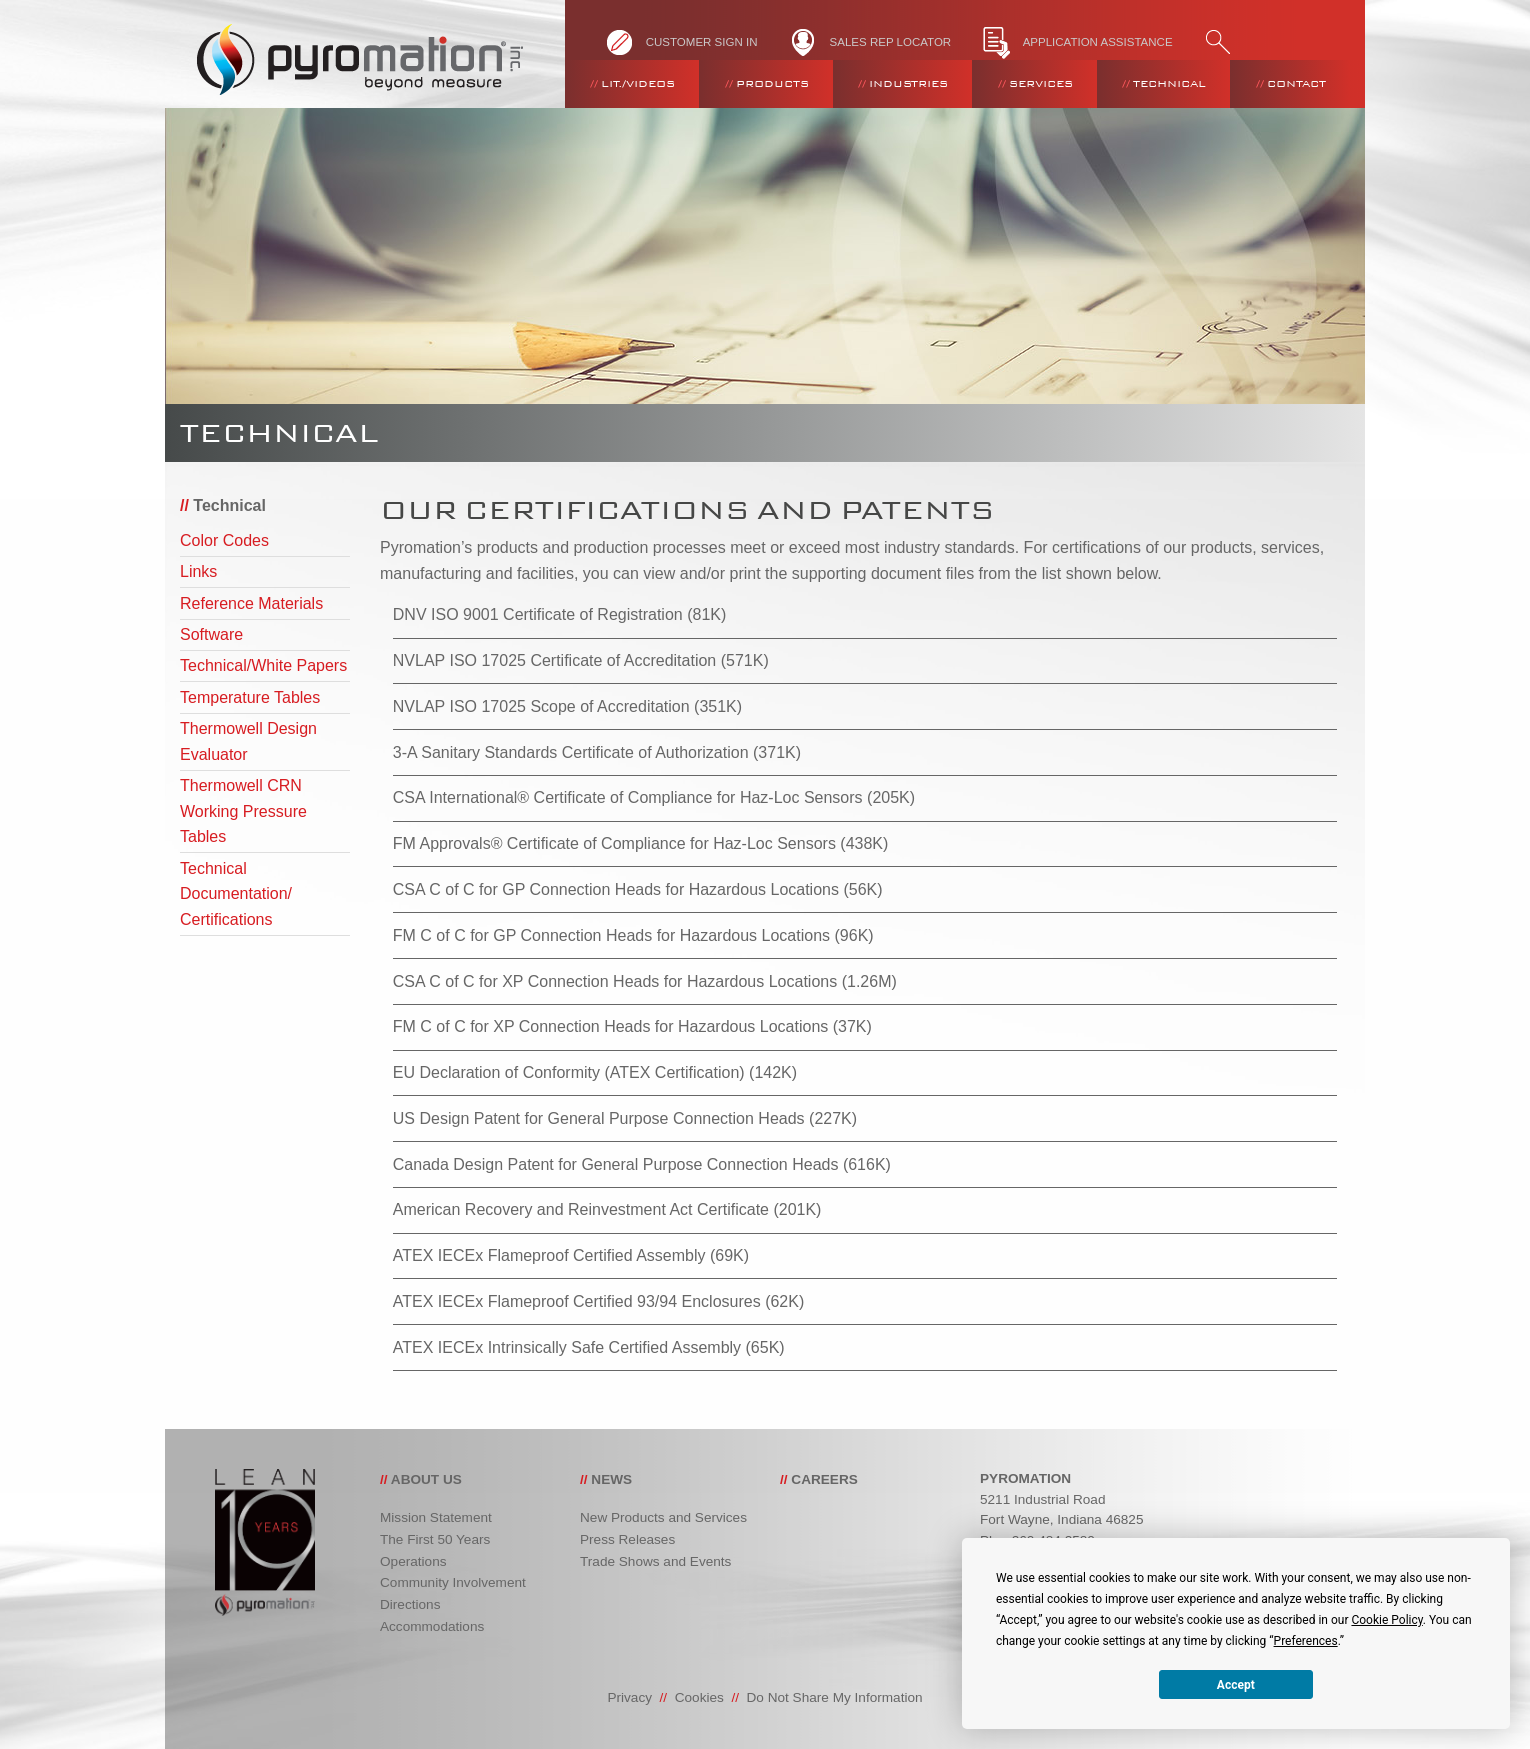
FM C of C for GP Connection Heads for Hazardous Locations (611, 935)
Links (198, 571)
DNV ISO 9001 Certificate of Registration (538, 614)
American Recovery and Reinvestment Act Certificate (581, 1209)
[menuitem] (632, 84)
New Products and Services (663, 1517)
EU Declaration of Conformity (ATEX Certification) (569, 1072)
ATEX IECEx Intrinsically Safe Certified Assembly (567, 1347)
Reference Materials (251, 603)
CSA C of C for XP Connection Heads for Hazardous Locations (615, 981)
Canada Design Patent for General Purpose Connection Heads (616, 1164)
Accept (1236, 1685)
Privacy (629, 1697)
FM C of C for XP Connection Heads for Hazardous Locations (610, 1026)
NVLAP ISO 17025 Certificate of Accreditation (554, 660)
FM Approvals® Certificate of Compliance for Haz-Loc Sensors (614, 843)
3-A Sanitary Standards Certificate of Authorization (571, 752)
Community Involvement (453, 1582)
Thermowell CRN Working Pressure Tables (243, 811)
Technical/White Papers (263, 665)
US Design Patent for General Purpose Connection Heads (599, 1118)
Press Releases (627, 1539)
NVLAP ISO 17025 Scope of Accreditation (541, 706)
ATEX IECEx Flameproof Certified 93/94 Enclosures (577, 1301)
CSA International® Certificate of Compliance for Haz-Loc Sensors (628, 797)
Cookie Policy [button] (1386, 1620)
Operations (413, 1561)
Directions (410, 1604)
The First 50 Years (435, 1539)
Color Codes (224, 540)
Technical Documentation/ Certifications (236, 894)
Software (211, 634)
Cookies (699, 1697)
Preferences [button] (1306, 1641)
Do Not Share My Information (835, 1697)
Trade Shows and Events (655, 1561)
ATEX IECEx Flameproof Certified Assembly (549, 1255)
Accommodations (432, 1626)
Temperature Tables (250, 697)
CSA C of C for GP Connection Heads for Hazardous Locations (616, 889)
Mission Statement (436, 1517)
